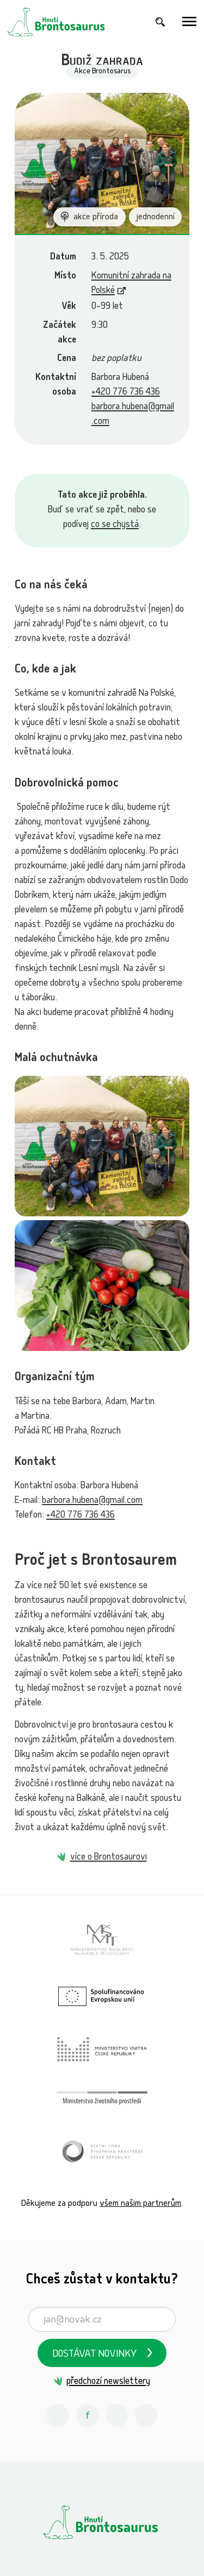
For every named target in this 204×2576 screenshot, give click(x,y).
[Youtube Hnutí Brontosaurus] (117, 2415)
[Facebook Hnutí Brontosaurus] (87, 2415)
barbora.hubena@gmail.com (92, 1501)
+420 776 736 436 (125, 392)
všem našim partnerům (140, 2204)
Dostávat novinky (94, 2355)
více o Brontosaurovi (108, 1857)
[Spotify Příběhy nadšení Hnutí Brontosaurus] (146, 2415)
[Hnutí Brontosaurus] (102, 2522)
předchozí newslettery (108, 2382)
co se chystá (115, 525)
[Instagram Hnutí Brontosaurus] (58, 2415)
